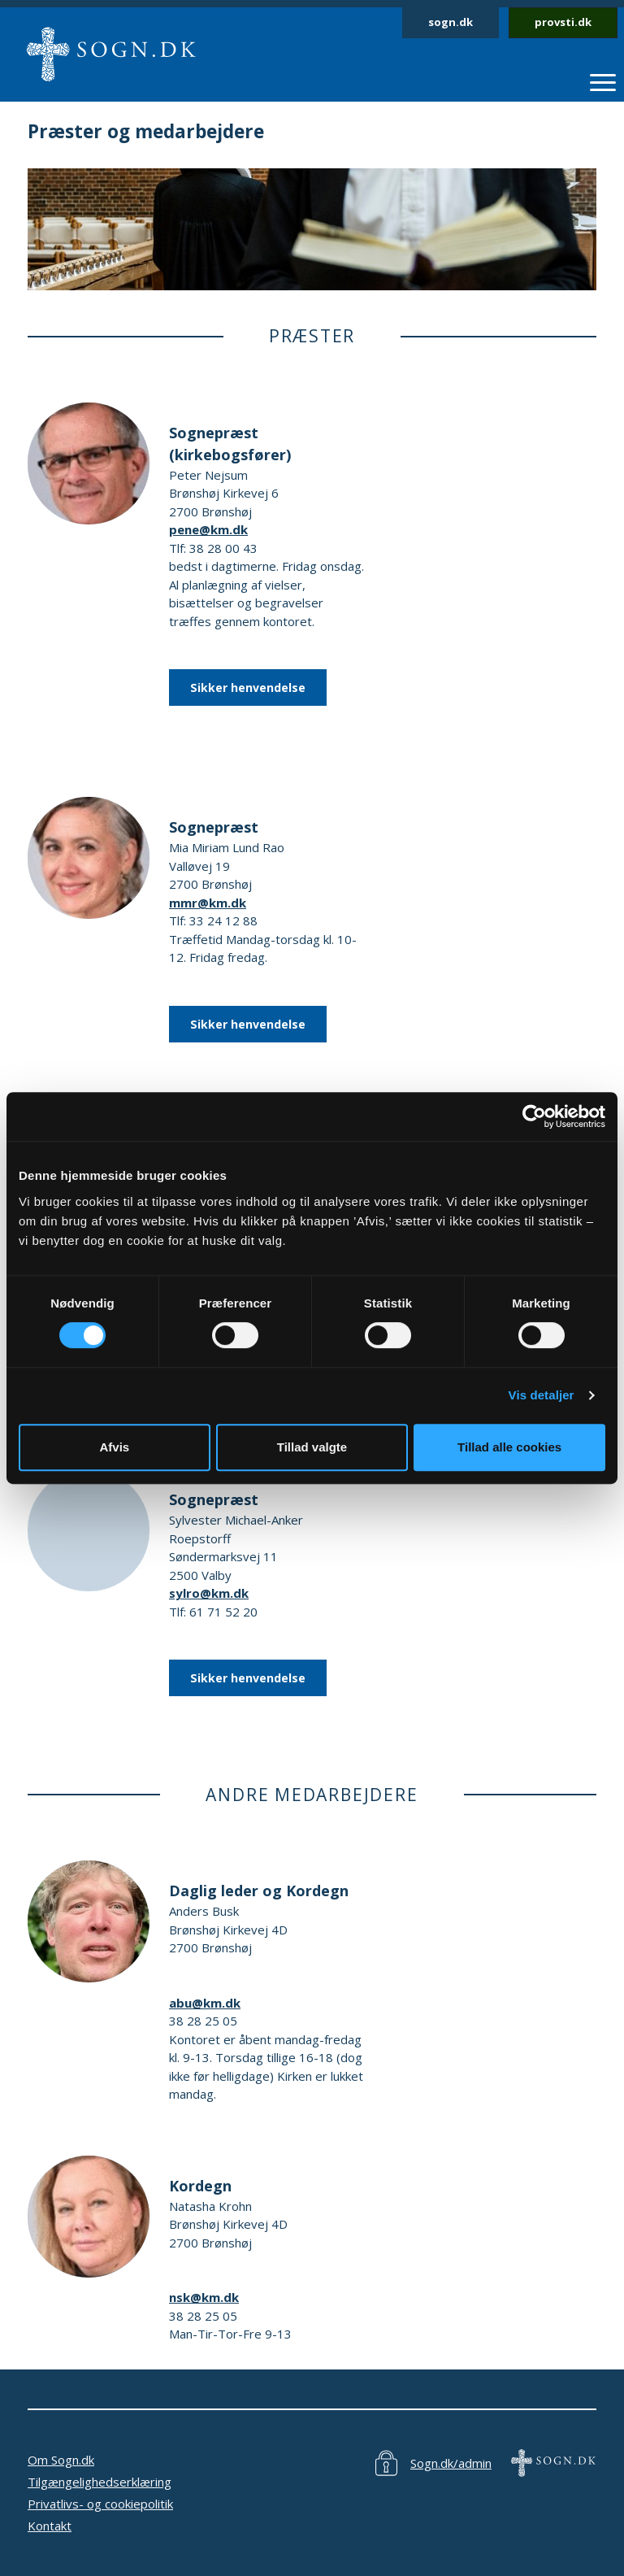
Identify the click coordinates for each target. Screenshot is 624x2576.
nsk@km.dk (204, 2297)
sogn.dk (450, 22)
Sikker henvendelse (248, 687)
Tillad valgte (312, 1447)
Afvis (114, 1447)
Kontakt (50, 2525)
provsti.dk (563, 22)
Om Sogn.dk (61, 2460)
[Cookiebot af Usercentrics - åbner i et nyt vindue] (534, 1116)
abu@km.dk (204, 2003)
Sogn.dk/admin (451, 2463)
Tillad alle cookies (509, 1447)
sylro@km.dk (209, 1593)
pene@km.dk (208, 529)
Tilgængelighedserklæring (99, 2482)
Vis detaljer (541, 1395)
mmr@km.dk (207, 902)
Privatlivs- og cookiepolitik (100, 2504)
